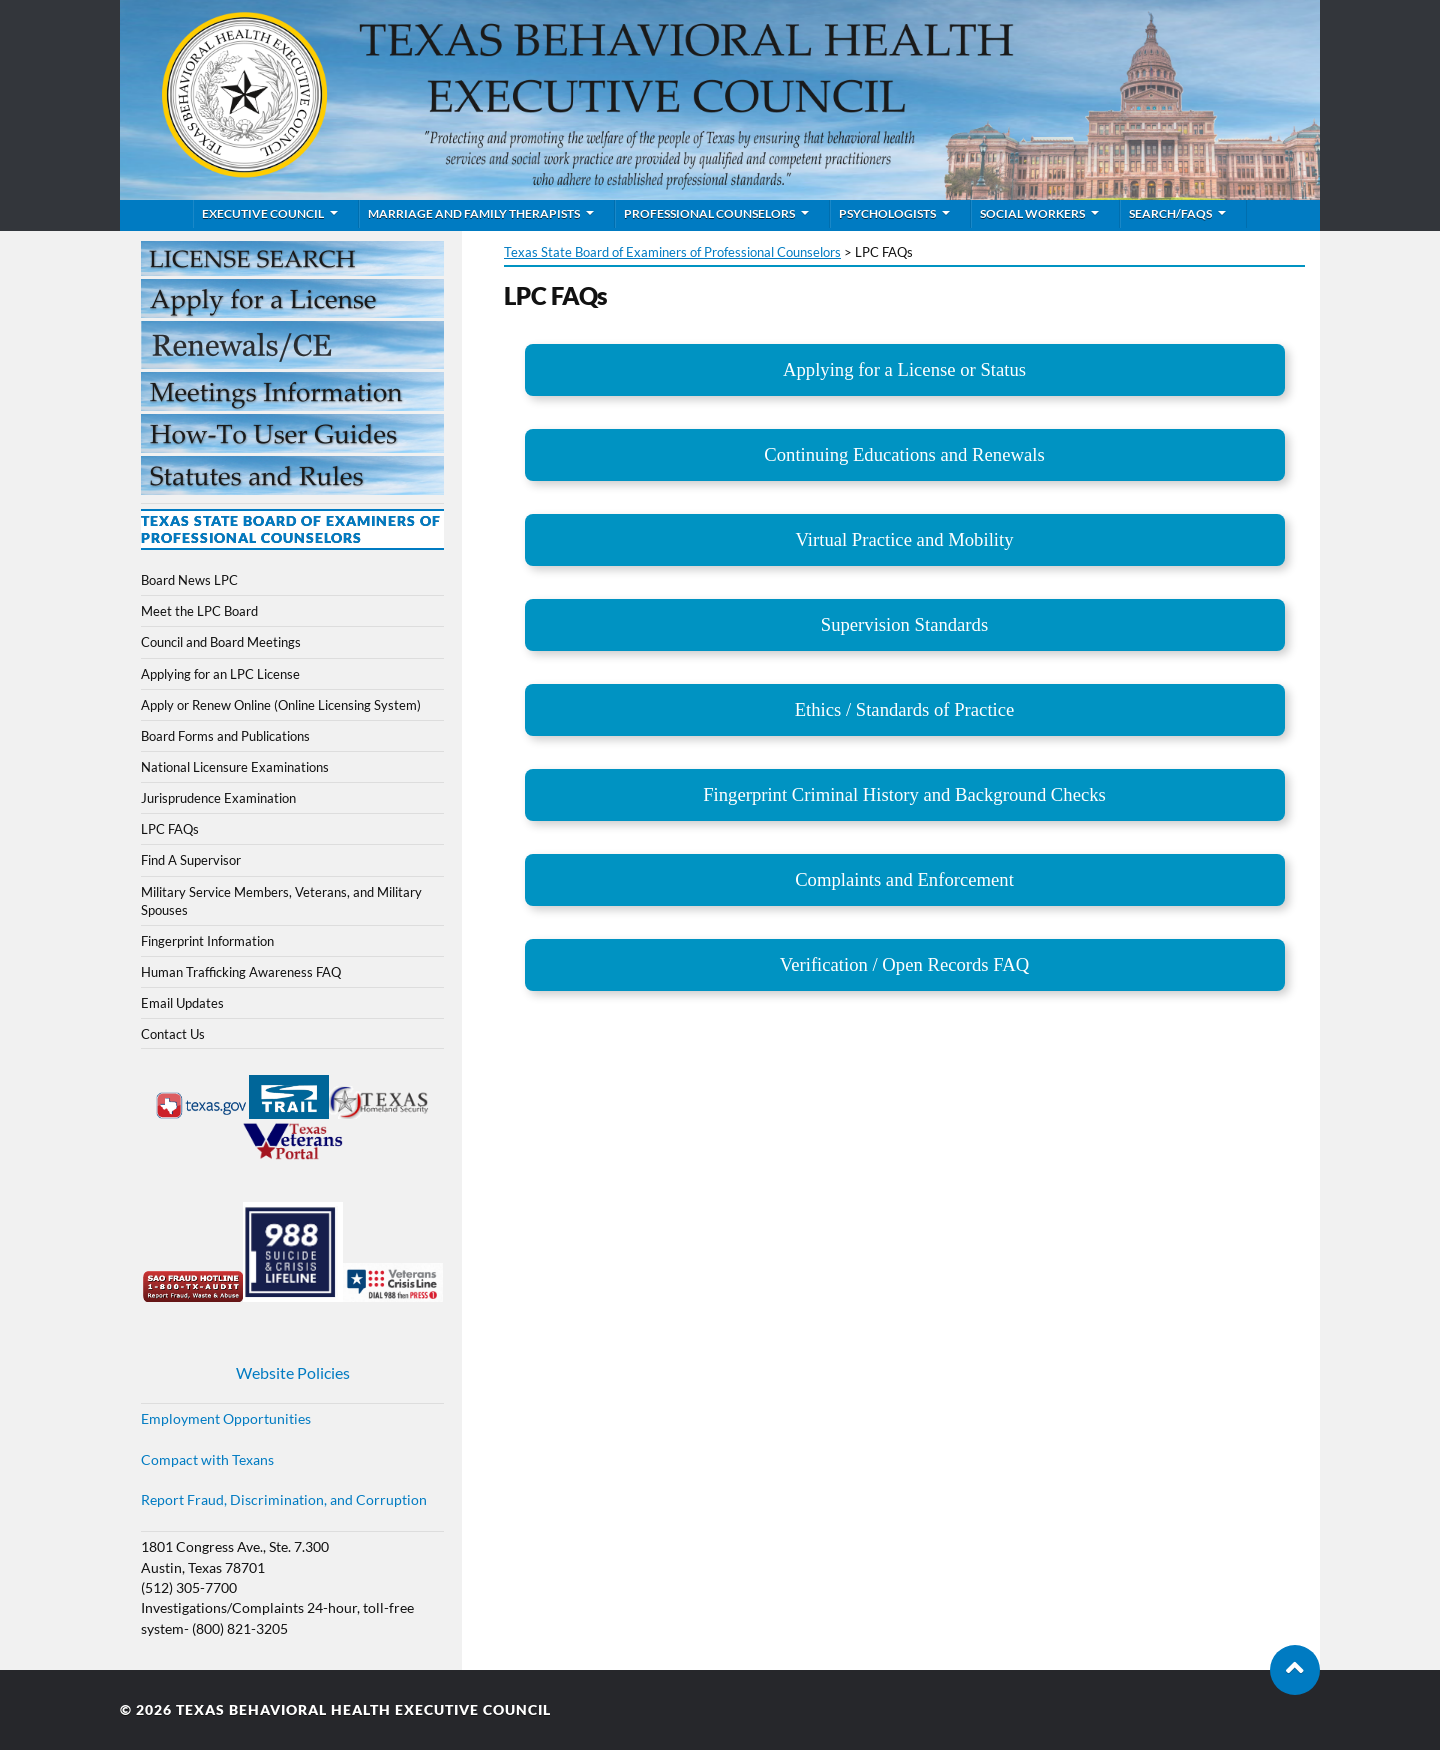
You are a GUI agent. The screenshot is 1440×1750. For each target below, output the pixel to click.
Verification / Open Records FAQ (904, 964)
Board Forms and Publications (225, 736)
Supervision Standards (904, 624)
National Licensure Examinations (235, 767)
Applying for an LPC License (220, 674)
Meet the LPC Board (199, 611)
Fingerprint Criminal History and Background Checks (904, 794)
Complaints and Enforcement (904, 879)
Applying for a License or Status (904, 369)
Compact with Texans (207, 1460)
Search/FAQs (1170, 213)
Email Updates (182, 1003)
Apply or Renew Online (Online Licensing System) (281, 705)
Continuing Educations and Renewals (904, 454)
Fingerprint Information (207, 941)
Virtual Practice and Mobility (904, 539)
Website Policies (293, 1372)
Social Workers (1032, 213)
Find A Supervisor (191, 860)
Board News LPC (189, 580)
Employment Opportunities (226, 1419)
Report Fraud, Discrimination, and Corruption (284, 1500)
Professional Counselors (709, 213)
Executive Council (263, 213)
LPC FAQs (170, 829)
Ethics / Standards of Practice (905, 709)
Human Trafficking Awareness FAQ (241, 972)
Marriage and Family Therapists (474, 213)
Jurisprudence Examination (218, 798)
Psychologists (887, 213)
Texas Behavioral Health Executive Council (363, 1710)
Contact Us (173, 1034)
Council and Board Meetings (221, 642)
